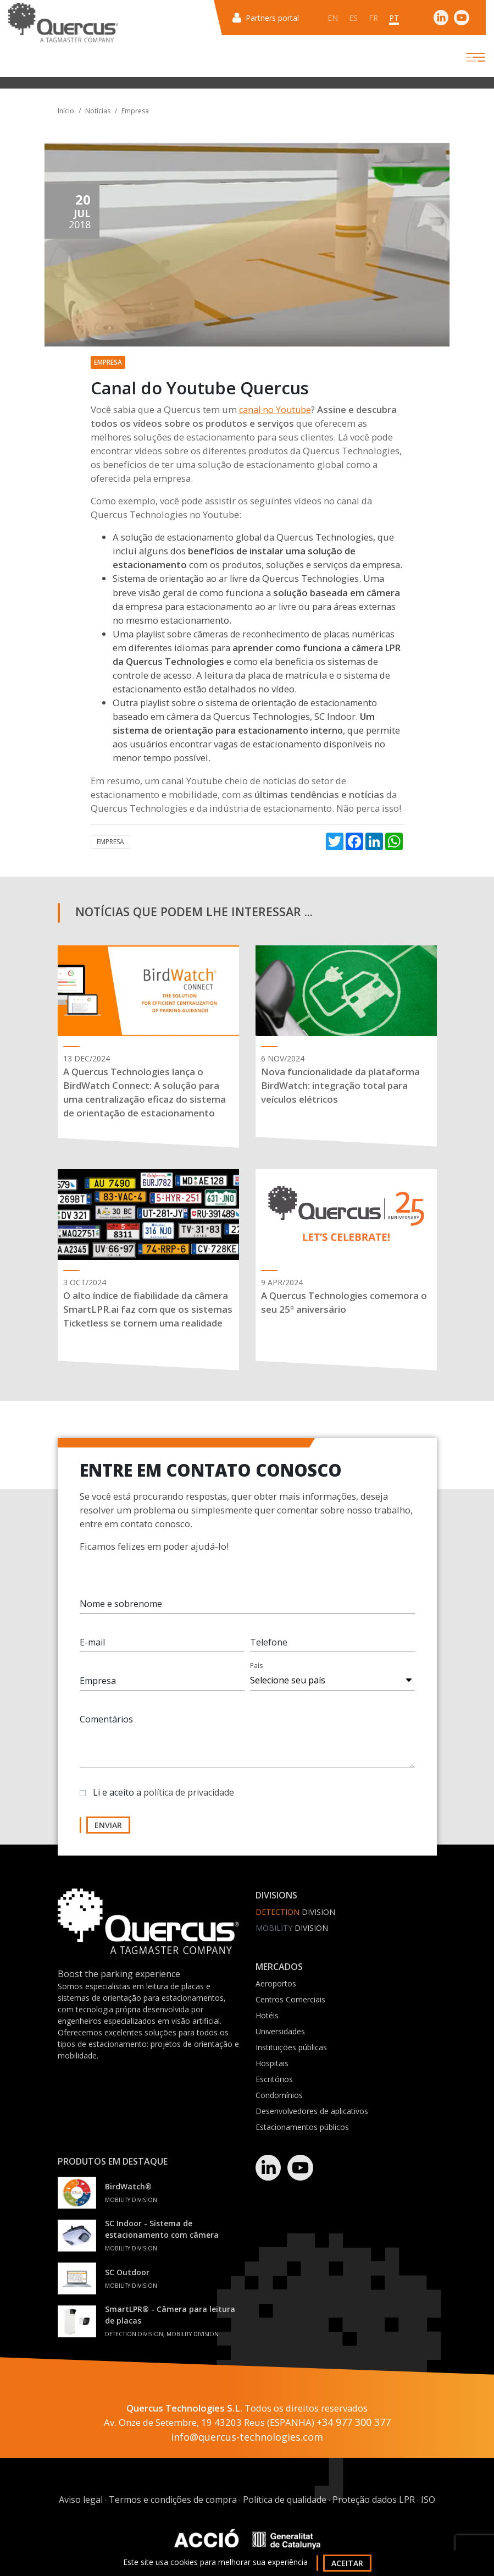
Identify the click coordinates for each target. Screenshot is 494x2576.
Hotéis (267, 2015)
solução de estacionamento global (191, 537)
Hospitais (272, 2063)
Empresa (135, 110)
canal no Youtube (275, 410)
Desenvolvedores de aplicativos (312, 2111)
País (256, 1677)
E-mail (92, 1654)
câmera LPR (376, 648)
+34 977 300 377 (354, 2422)
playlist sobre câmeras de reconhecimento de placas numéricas (265, 634)
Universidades (280, 2031)
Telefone (268, 1654)
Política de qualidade (284, 2500)
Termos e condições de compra (173, 2500)
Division (295, 1912)
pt (394, 18)
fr (373, 18)
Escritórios (274, 2079)
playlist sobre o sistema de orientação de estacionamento (258, 703)
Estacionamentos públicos (302, 2127)
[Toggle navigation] (466, 57)
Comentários (106, 1731)
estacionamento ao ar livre (241, 607)
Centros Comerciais (290, 1999)
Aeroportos (276, 1983)
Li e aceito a (163, 1804)
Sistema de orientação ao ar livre (180, 579)
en (333, 18)
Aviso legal (81, 2500)
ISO (428, 2500)
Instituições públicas (291, 2047)
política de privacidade (188, 1804)
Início (66, 110)
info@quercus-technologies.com (247, 2436)
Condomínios (279, 2095)
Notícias (97, 110)
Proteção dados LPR (373, 2500)
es (353, 18)
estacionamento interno (290, 730)
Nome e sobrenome (121, 1615)
